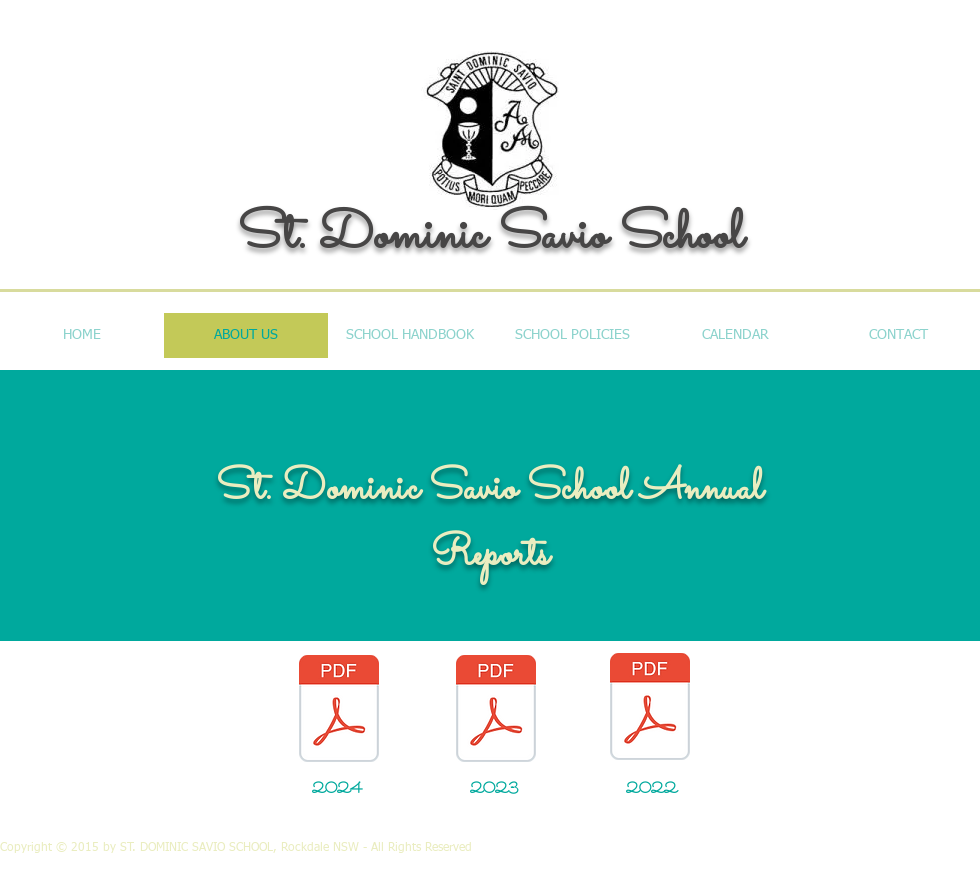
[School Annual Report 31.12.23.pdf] (496, 711)
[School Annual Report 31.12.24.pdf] (339, 711)
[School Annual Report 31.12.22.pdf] (650, 709)
